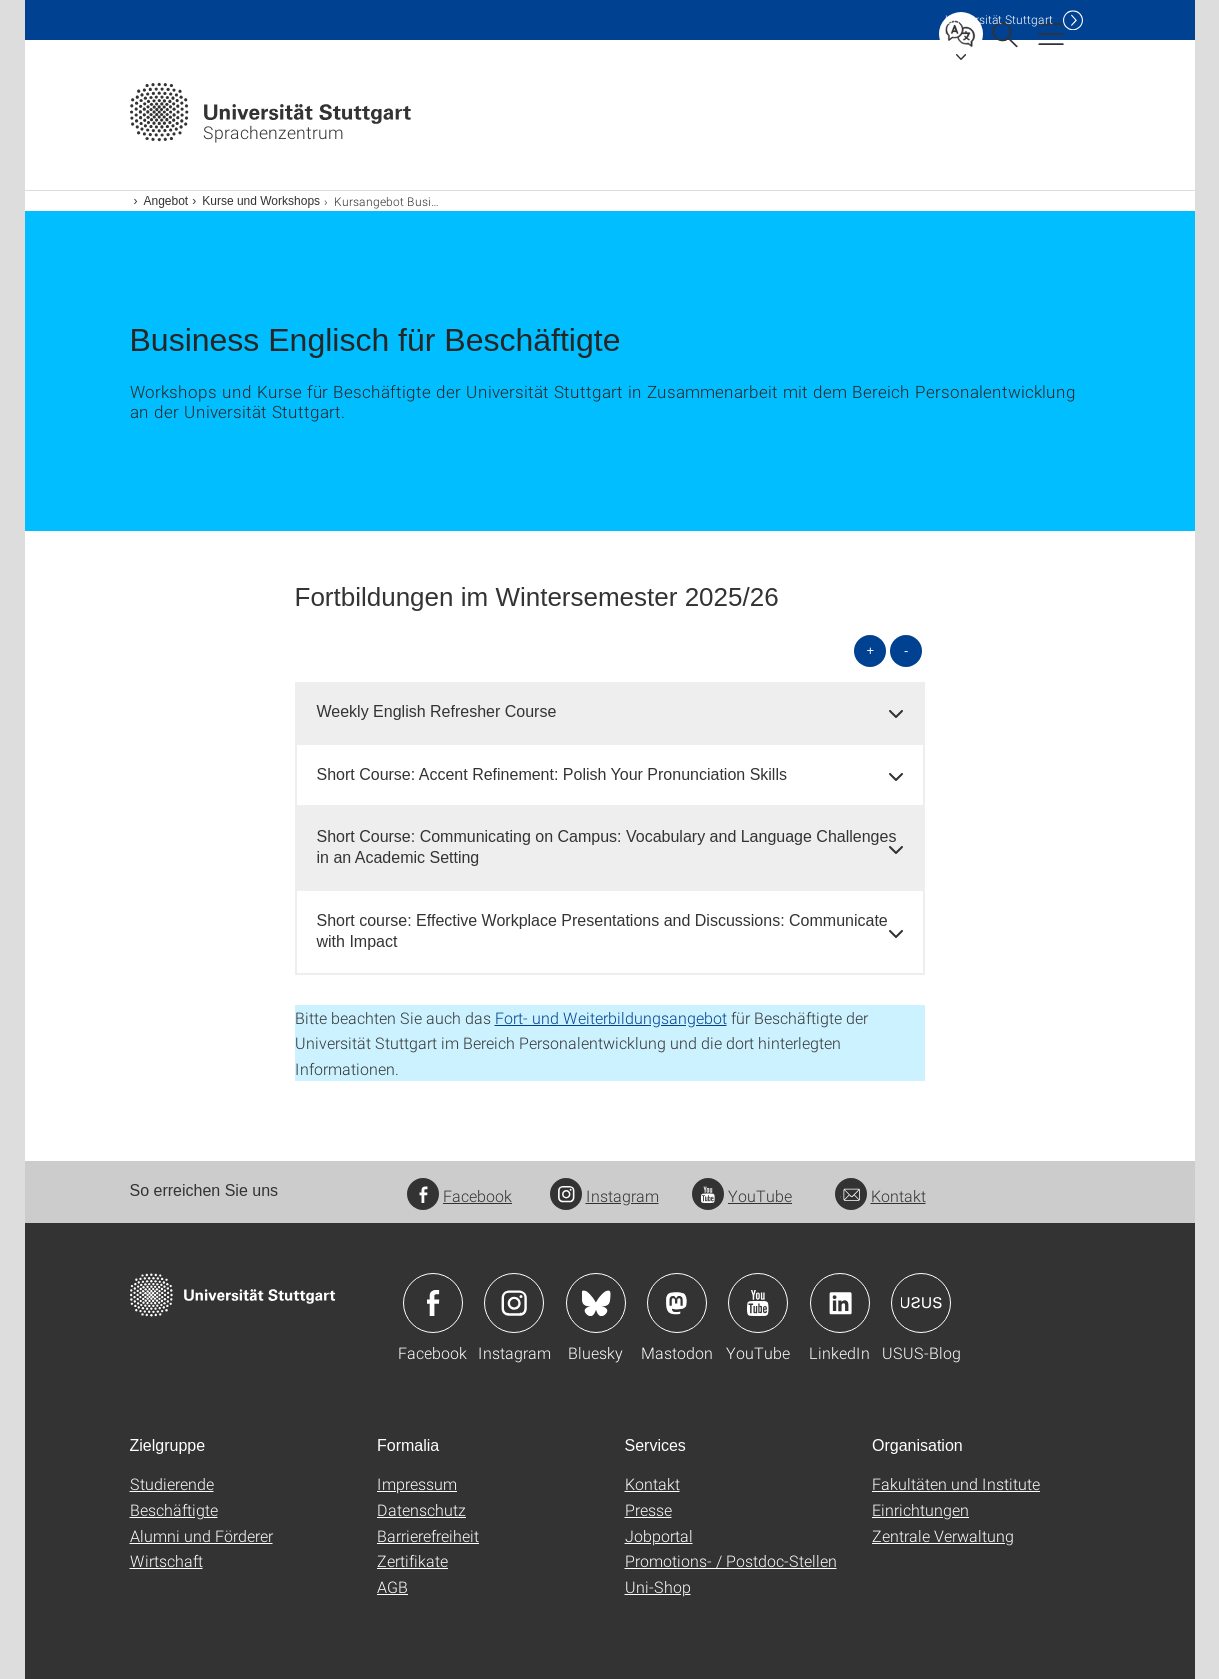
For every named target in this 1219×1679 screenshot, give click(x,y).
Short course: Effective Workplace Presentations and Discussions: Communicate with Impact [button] (602, 931)
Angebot (166, 201)
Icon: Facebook (433, 1303)
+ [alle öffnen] (870, 650)
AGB (392, 1586)
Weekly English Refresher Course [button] (437, 711)
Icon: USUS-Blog (921, 1303)
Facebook (459, 1195)
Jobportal (659, 1535)
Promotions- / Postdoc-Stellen (731, 1560)
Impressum (417, 1483)
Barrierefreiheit (428, 1535)
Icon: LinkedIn (840, 1303)
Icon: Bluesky (596, 1303)
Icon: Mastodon (677, 1303)
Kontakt (880, 1195)
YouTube (742, 1195)
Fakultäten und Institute (956, 1483)
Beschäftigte (174, 1509)
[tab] (610, 712)
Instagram (604, 1195)
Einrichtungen (920, 1509)
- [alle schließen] (906, 650)
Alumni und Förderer (201, 1535)
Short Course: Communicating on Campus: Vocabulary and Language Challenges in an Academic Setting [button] (607, 847)
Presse (648, 1509)
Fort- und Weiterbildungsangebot (611, 1017)
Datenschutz (421, 1509)
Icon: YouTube (758, 1303)
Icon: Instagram (514, 1303)
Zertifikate (412, 1560)
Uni (999, 19)
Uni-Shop (658, 1586)
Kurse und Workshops (261, 201)
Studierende (172, 1483)
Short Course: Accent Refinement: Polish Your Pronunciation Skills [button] (552, 774)
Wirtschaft (166, 1560)
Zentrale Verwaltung (943, 1535)
